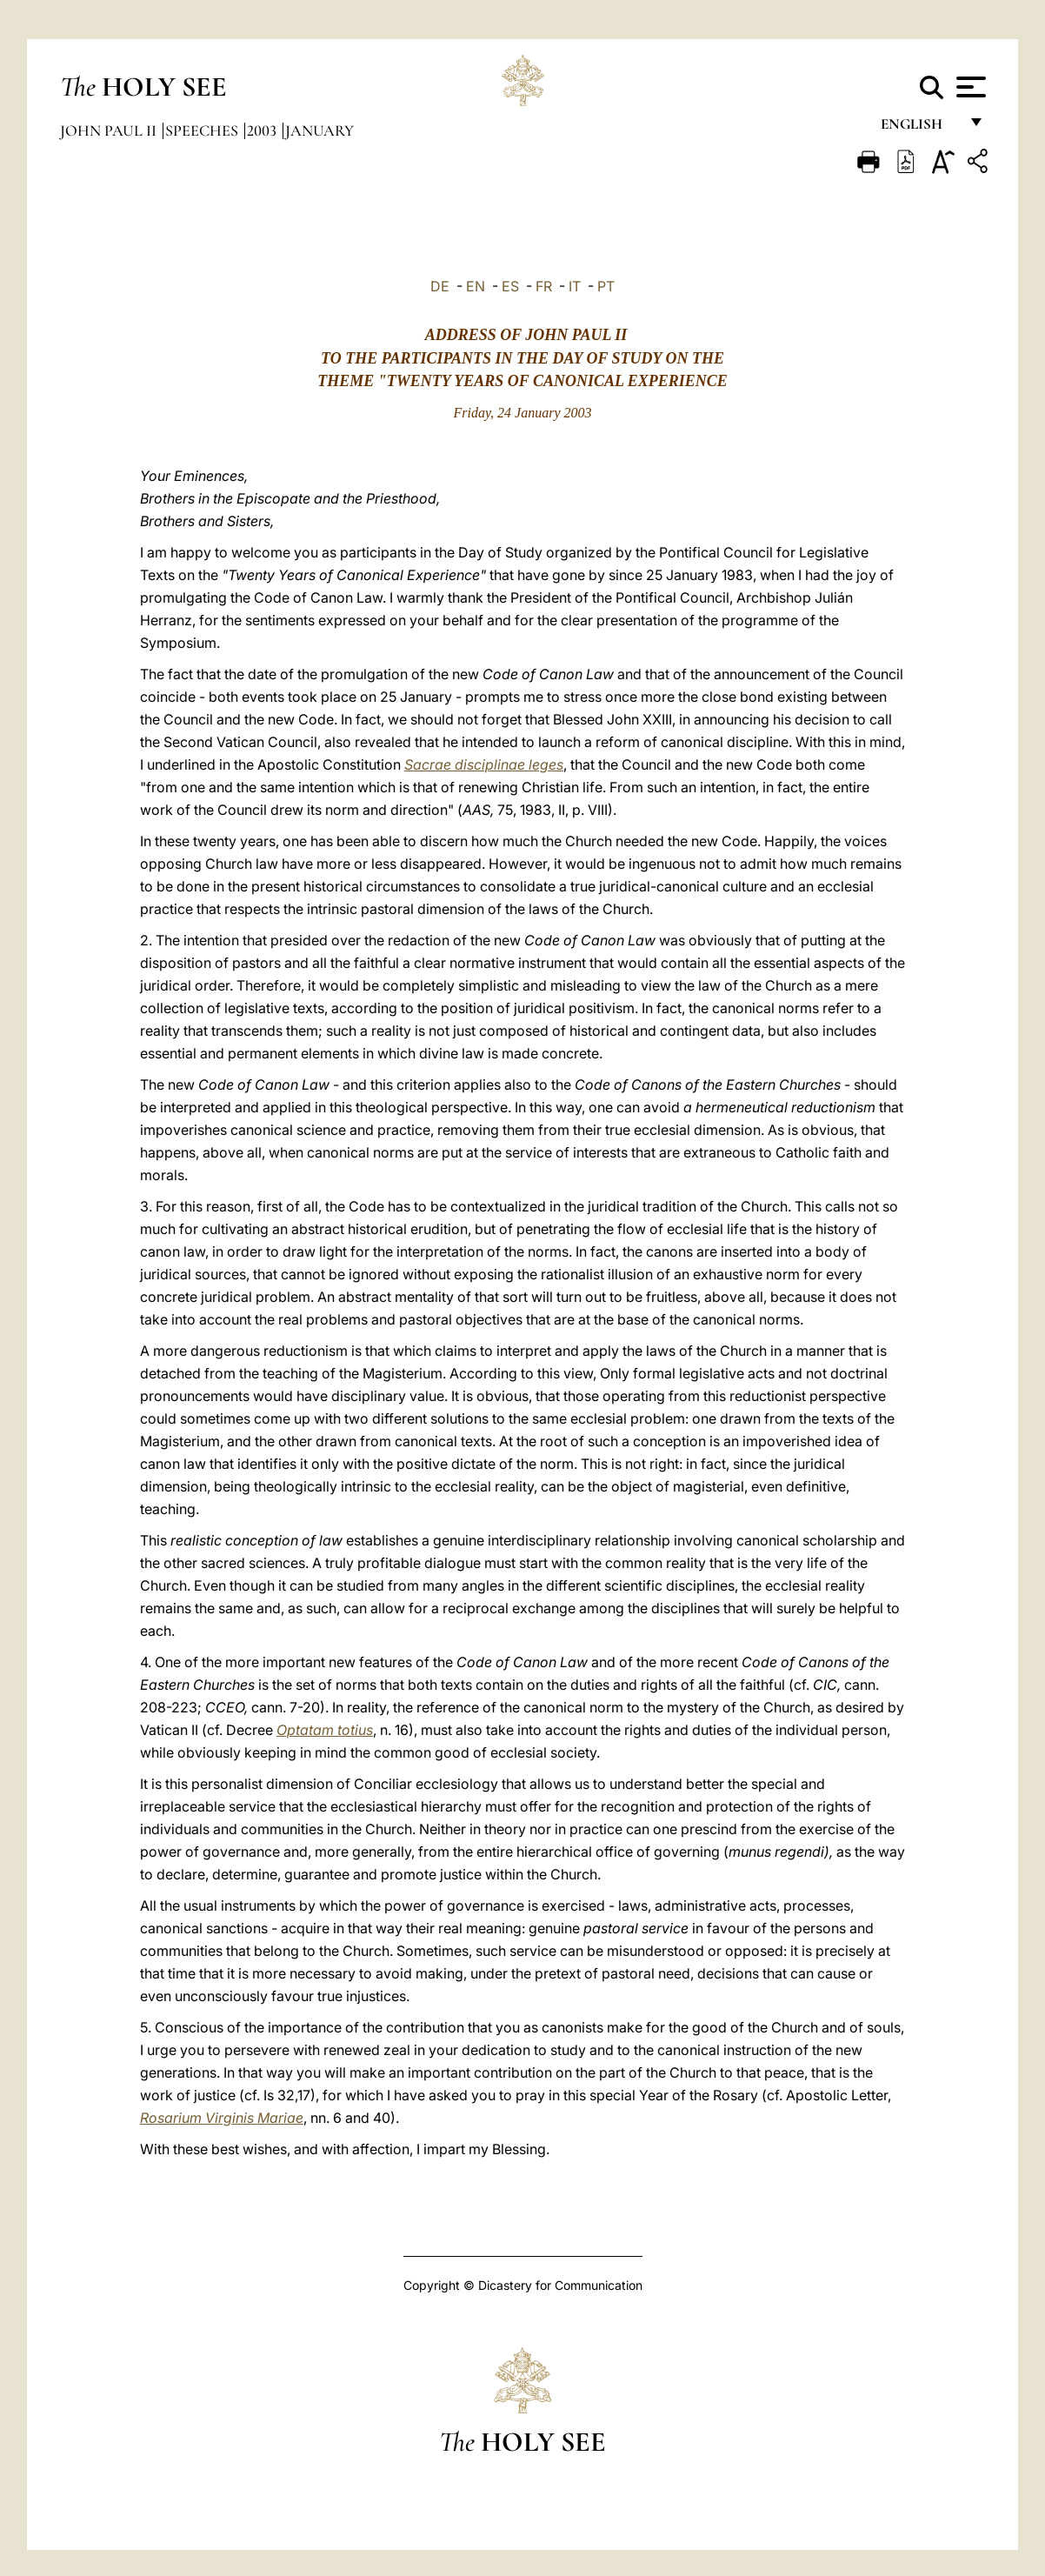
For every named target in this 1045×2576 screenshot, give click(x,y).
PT (606, 286)
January (319, 130)
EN (475, 286)
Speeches (203, 130)
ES (510, 286)
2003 (263, 130)
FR (544, 286)
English (919, 128)
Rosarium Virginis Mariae (221, 2117)
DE (439, 286)
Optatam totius (324, 1729)
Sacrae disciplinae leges (483, 764)
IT (575, 286)
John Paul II (110, 130)
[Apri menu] (969, 87)
